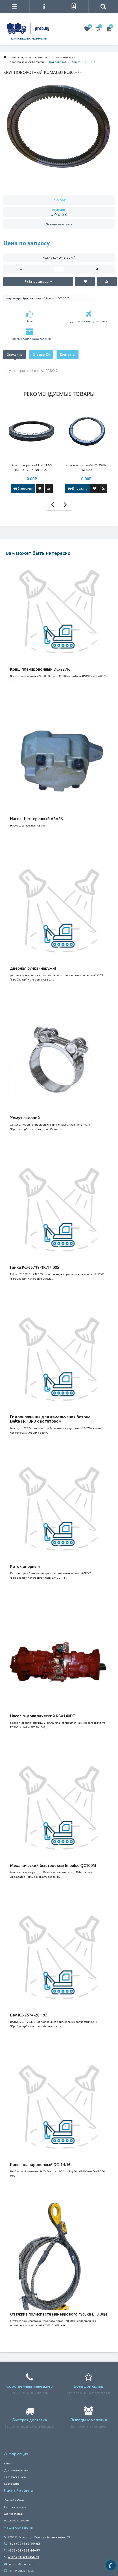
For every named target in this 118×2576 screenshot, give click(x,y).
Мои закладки (13, 2513)
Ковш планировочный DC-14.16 (40, 2164)
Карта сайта (12, 2483)
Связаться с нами (15, 2476)
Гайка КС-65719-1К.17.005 (34, 1267)
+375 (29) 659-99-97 (22, 2550)
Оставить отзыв (59, 224)
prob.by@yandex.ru (18, 2563)
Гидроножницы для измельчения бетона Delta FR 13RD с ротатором (50, 1419)
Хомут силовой (25, 1117)
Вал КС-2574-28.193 (28, 2015)
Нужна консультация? (59, 257)
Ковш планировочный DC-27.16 (40, 669)
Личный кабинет (14, 2500)
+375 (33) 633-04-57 (21, 2557)
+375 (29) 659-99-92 (22, 2543)
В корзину (23, 488)
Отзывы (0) (41, 354)
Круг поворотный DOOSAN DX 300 (86, 467)
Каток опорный (25, 1566)
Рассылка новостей (16, 2520)
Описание (14, 354)
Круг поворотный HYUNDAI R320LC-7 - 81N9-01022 (31, 467)
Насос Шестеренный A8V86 (36, 818)
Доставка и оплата (16, 2470)
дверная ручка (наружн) (33, 968)
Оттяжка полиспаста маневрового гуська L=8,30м (58, 2314)
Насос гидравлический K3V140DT (42, 1716)
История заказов (15, 2506)
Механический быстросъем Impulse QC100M (53, 1865)
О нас (8, 2463)
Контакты (67, 354)
